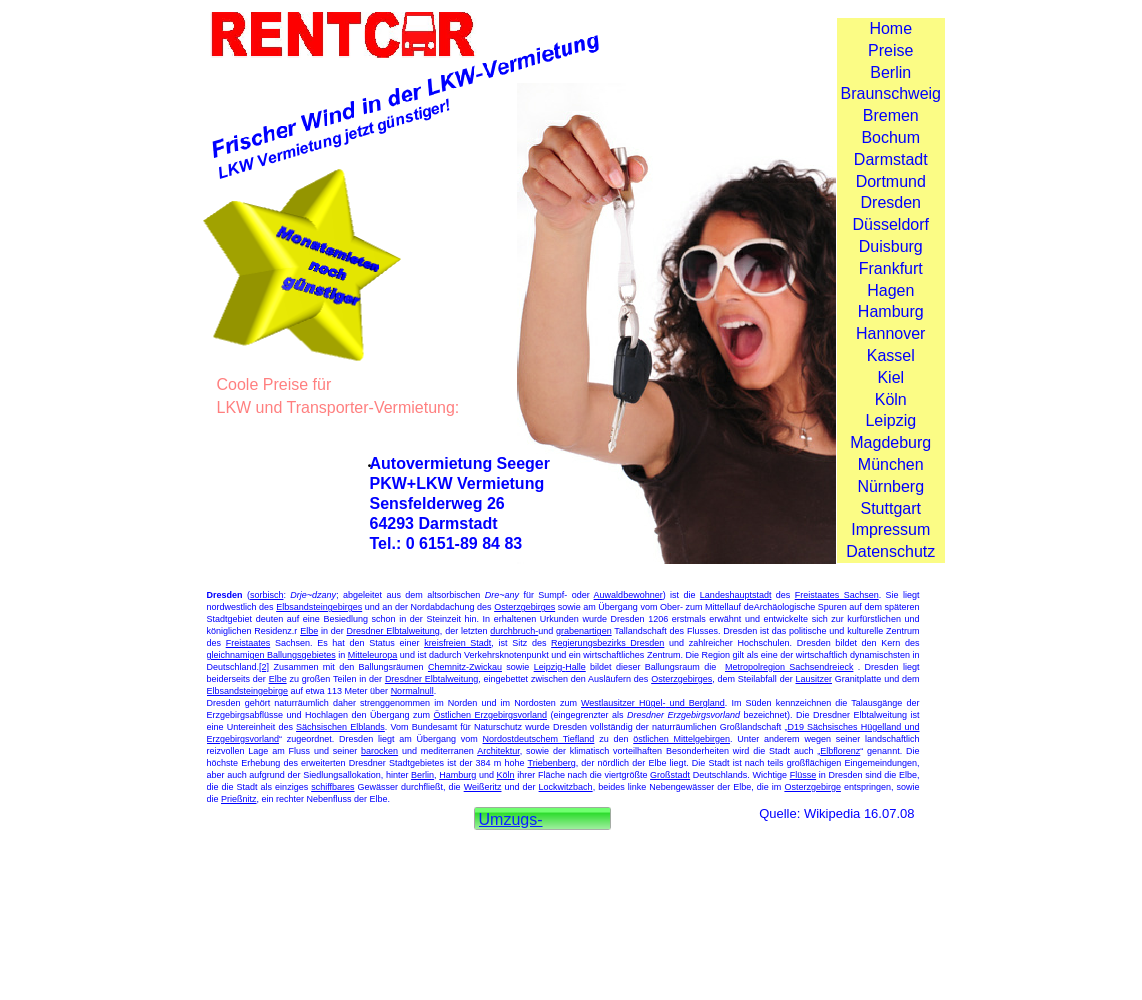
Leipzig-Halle (560, 667)
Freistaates (248, 643)
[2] (264, 667)
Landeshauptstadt (736, 595)
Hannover (890, 333)
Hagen (890, 290)
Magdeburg (890, 442)
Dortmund (891, 181)
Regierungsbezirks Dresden (607, 643)
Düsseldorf (891, 224)
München (891, 464)
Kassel (891, 355)
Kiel (890, 377)
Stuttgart (891, 508)
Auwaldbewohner (628, 595)
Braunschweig (891, 93)
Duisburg (891, 246)
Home (890, 28)
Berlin (890, 72)
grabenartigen (584, 631)
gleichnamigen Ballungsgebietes (271, 655)
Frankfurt (891, 268)
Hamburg (891, 311)
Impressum (890, 529)
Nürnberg (890, 486)
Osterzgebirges (524, 607)
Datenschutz (890, 551)
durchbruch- (514, 631)
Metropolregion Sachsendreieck (789, 667)
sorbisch (267, 595)
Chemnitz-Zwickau (465, 667)
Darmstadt (891, 159)
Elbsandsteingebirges (319, 607)
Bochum (890, 137)
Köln (891, 399)
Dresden (891, 202)
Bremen (891, 115)
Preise (890, 50)
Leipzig (890, 420)
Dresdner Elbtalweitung (393, 631)
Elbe (309, 631)
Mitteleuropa (373, 655)
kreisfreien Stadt (457, 643)
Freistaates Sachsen (837, 595)
